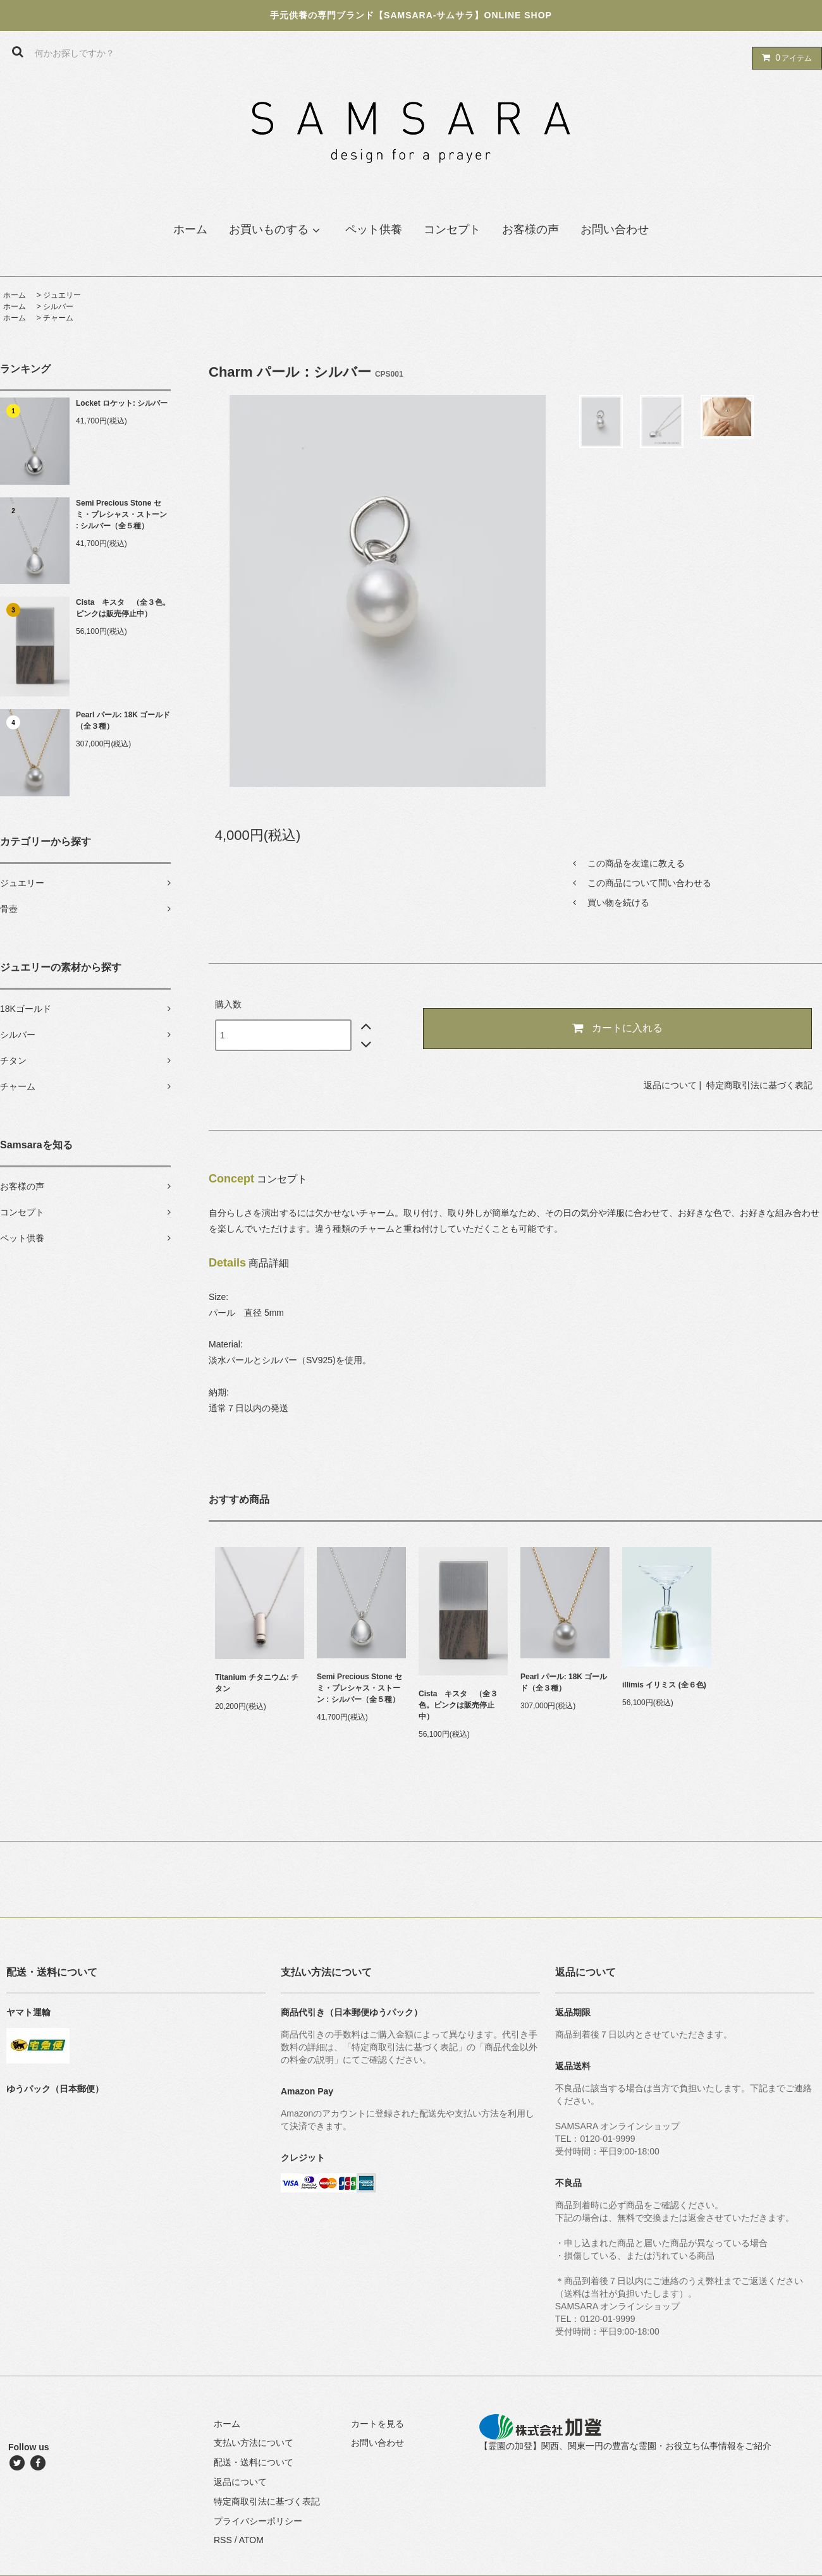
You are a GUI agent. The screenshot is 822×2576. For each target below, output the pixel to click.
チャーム (58, 317)
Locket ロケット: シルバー (122, 403)
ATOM (251, 2540)
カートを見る (377, 2424)
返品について (670, 1085)
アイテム (784, 57)
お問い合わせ (377, 2443)
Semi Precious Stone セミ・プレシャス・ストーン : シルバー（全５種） (121, 514)
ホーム (14, 295)
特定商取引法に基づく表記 (759, 1085)
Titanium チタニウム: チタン (256, 1683)
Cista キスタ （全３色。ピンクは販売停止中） (123, 608)
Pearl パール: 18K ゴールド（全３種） (123, 720)
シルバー (58, 306)
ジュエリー (62, 295)
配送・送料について (253, 2462)
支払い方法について (253, 2443)
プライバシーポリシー (258, 2521)
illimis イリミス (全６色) (664, 1684)
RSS (223, 2540)
